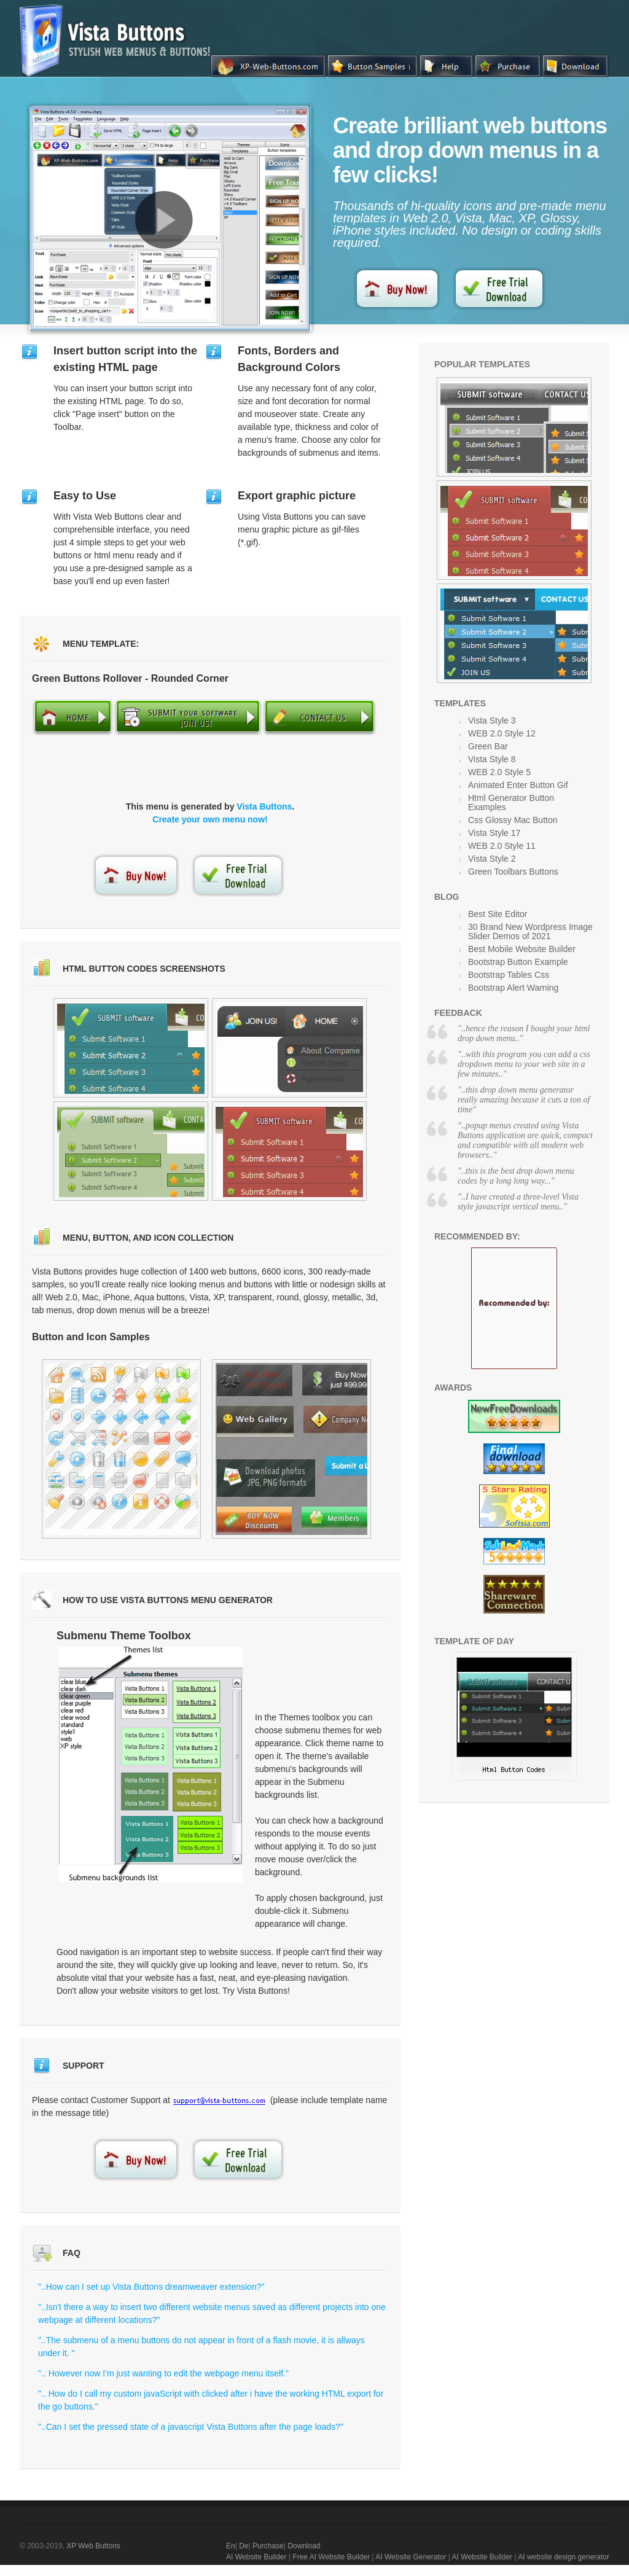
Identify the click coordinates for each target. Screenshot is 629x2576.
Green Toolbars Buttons (513, 871)
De (243, 2546)
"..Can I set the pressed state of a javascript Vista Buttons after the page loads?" (190, 2427)
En (230, 2546)
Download (303, 2546)
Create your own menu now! (209, 819)
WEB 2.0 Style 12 (502, 733)
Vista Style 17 (494, 833)
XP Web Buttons (93, 2546)
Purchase (268, 2546)
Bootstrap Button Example (518, 962)
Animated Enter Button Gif (518, 785)
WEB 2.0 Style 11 (502, 846)
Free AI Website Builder (331, 2557)
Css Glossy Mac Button (513, 820)
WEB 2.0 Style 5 (499, 772)
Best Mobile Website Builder (522, 949)
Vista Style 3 (492, 720)
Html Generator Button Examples (511, 802)
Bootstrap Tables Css (508, 975)
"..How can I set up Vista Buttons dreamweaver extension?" (151, 2287)
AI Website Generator (410, 2557)
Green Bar (488, 746)
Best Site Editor (498, 914)
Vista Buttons (264, 806)
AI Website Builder (256, 2557)
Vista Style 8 (492, 759)
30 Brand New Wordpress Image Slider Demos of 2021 (530, 931)
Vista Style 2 (492, 859)
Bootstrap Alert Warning (513, 988)
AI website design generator (563, 2557)
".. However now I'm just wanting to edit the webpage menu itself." (163, 2373)
